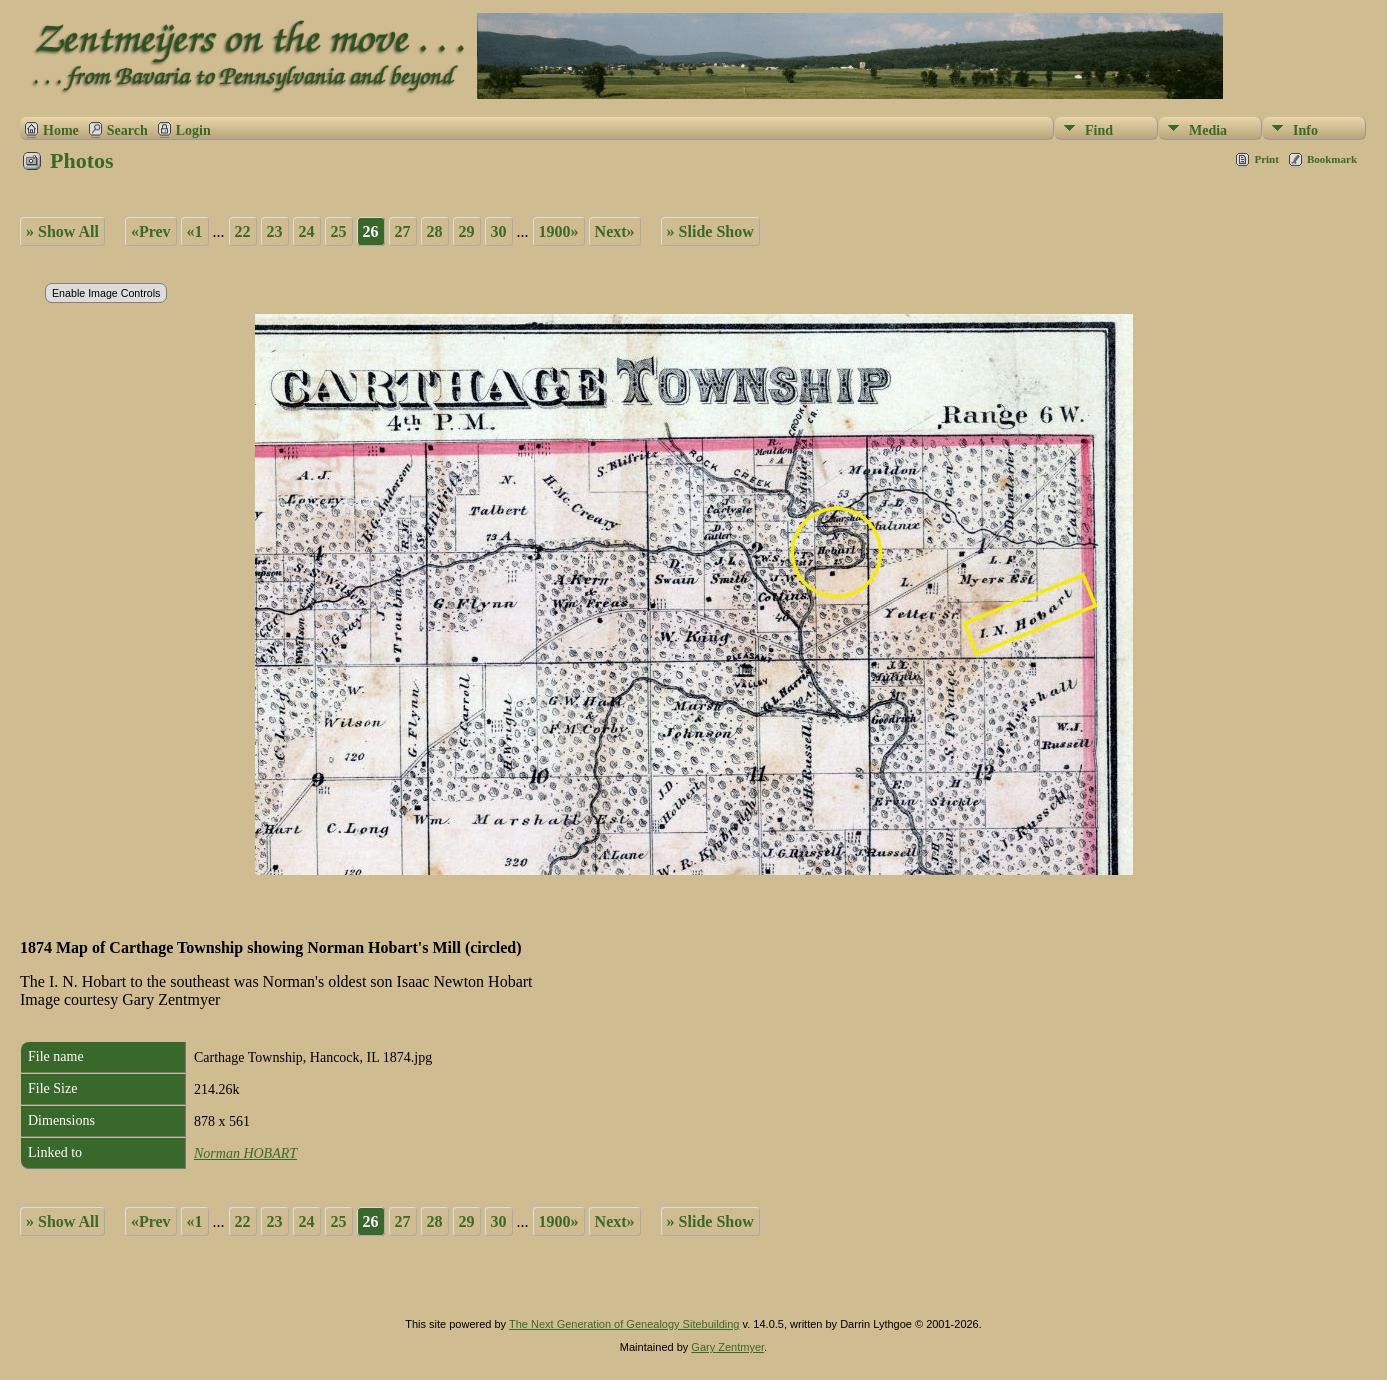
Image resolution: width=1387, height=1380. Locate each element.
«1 (195, 231)
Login (193, 130)
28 (435, 231)
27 (403, 231)
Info (1305, 130)
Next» (615, 231)
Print (1266, 159)
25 (339, 231)
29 (467, 231)
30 (499, 231)
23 (275, 231)
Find (1099, 130)
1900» (559, 231)
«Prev (151, 231)
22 (243, 231)
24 (307, 231)
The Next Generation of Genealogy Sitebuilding (624, 1324)
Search (127, 130)
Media (1208, 130)
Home (61, 130)
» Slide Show (710, 231)
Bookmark (1332, 159)
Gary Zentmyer (727, 1347)
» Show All (62, 231)
